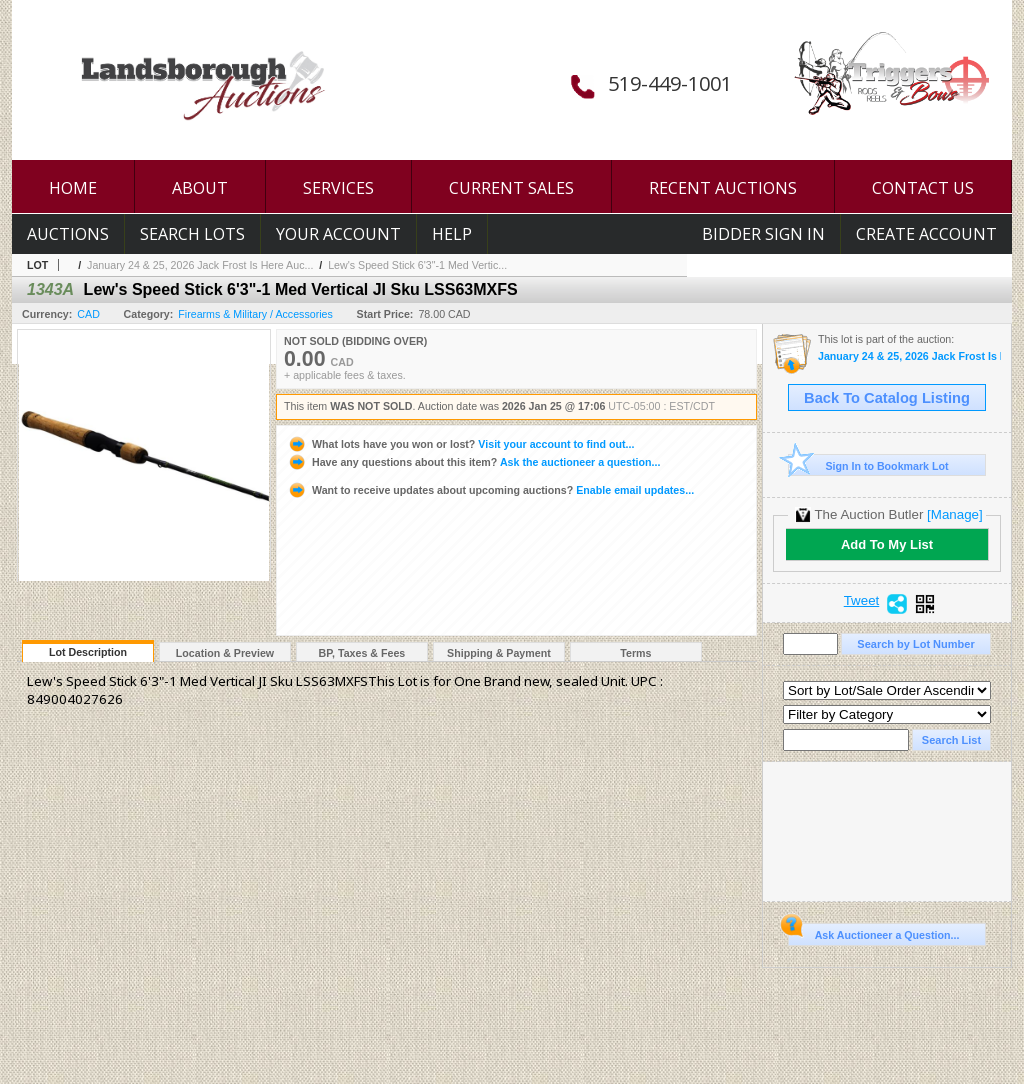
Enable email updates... (490, 490)
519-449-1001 (670, 83)
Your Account (338, 234)
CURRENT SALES (511, 188)
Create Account (926, 234)
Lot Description (88, 652)
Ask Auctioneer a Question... (873, 932)
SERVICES (338, 188)
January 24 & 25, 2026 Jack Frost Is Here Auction (909, 356)
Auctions (68, 234)
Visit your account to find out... (460, 444)
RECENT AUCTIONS (723, 188)
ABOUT (200, 188)
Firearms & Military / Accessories (255, 314)
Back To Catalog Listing (887, 398)
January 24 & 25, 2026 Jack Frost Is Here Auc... (200, 265)
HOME (73, 188)
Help (452, 234)
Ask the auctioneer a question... (473, 462)
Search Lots (192, 234)
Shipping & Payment (499, 653)
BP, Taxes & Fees (362, 653)
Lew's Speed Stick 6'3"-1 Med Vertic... (417, 265)
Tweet (862, 601)
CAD (88, 314)
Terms (635, 653)
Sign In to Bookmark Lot (868, 465)
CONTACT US (923, 188)
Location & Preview (225, 653)
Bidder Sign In (763, 234)
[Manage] (954, 514)
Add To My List (887, 544)
